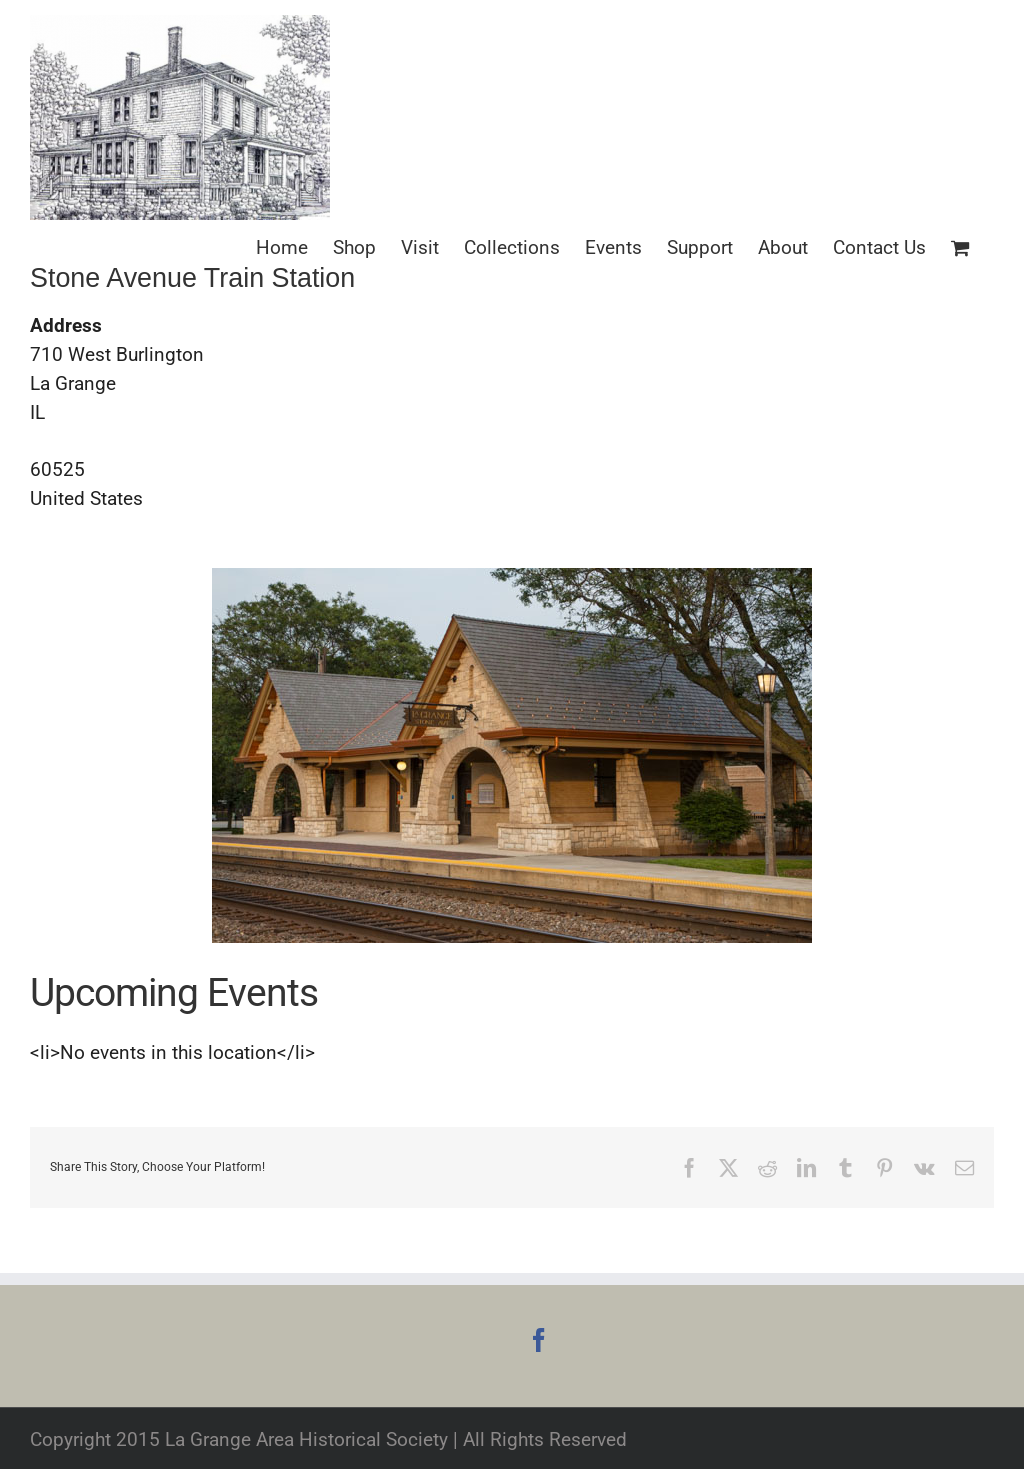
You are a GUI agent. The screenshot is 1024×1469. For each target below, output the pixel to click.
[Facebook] (539, 1340)
